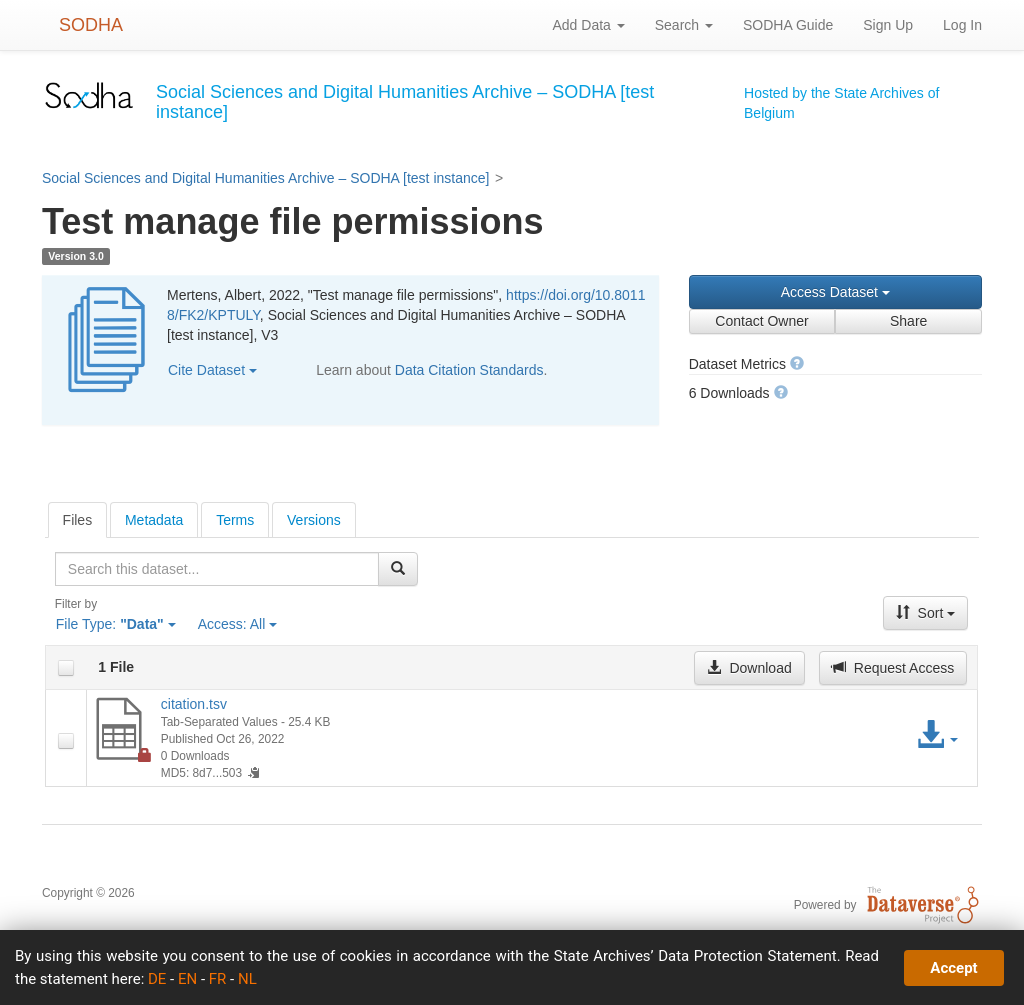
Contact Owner (761, 321)
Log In (962, 25)
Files (78, 520)
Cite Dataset (212, 370)
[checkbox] (66, 668)
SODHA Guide (788, 25)
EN (187, 979)
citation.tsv (194, 704)
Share (908, 321)
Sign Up (888, 25)
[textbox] (217, 569)
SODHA (91, 25)
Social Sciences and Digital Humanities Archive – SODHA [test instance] (265, 178)
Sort (926, 613)
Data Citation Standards (469, 370)
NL (247, 979)
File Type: (116, 624)
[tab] (78, 520)
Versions (314, 520)
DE (157, 979)
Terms (235, 520)
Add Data (588, 25)
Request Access (893, 668)
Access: (238, 624)
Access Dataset (835, 292)
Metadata (154, 520)
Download (749, 668)
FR (218, 979)
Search (684, 25)
